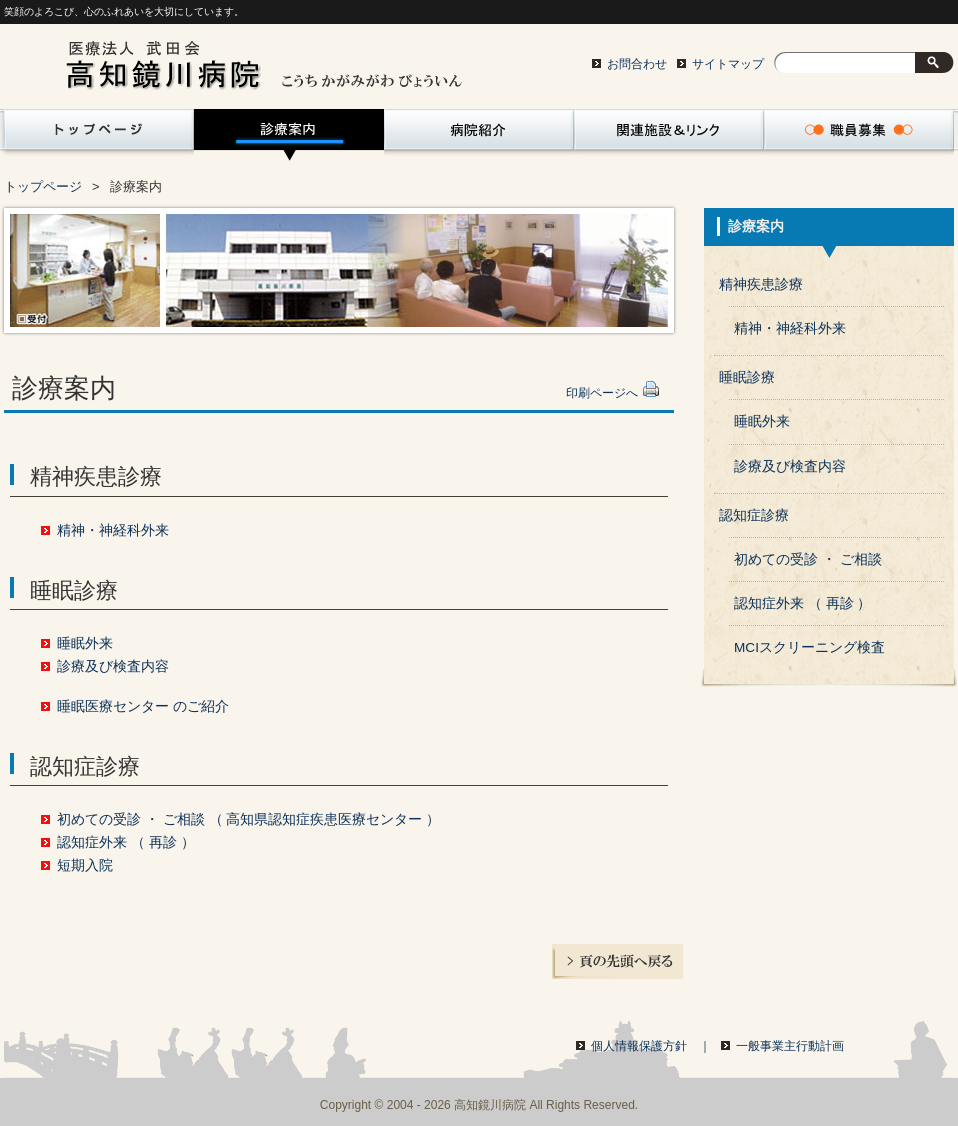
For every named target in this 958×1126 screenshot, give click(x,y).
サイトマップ (728, 64)
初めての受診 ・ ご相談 (808, 559)
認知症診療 (754, 515)
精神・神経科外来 (113, 530)
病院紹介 (479, 135)
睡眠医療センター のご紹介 (143, 706)
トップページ (95, 135)
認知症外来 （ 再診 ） (125, 842)
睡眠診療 (747, 377)
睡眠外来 (85, 643)
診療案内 (289, 135)
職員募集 (859, 135)
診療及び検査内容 (113, 666)
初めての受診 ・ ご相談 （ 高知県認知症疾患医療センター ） (248, 819)
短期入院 (85, 865)
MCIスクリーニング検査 (809, 647)
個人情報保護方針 (651, 1046)
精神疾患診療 (761, 284)
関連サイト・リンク (669, 135)
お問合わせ (637, 64)
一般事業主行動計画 (790, 1046)
